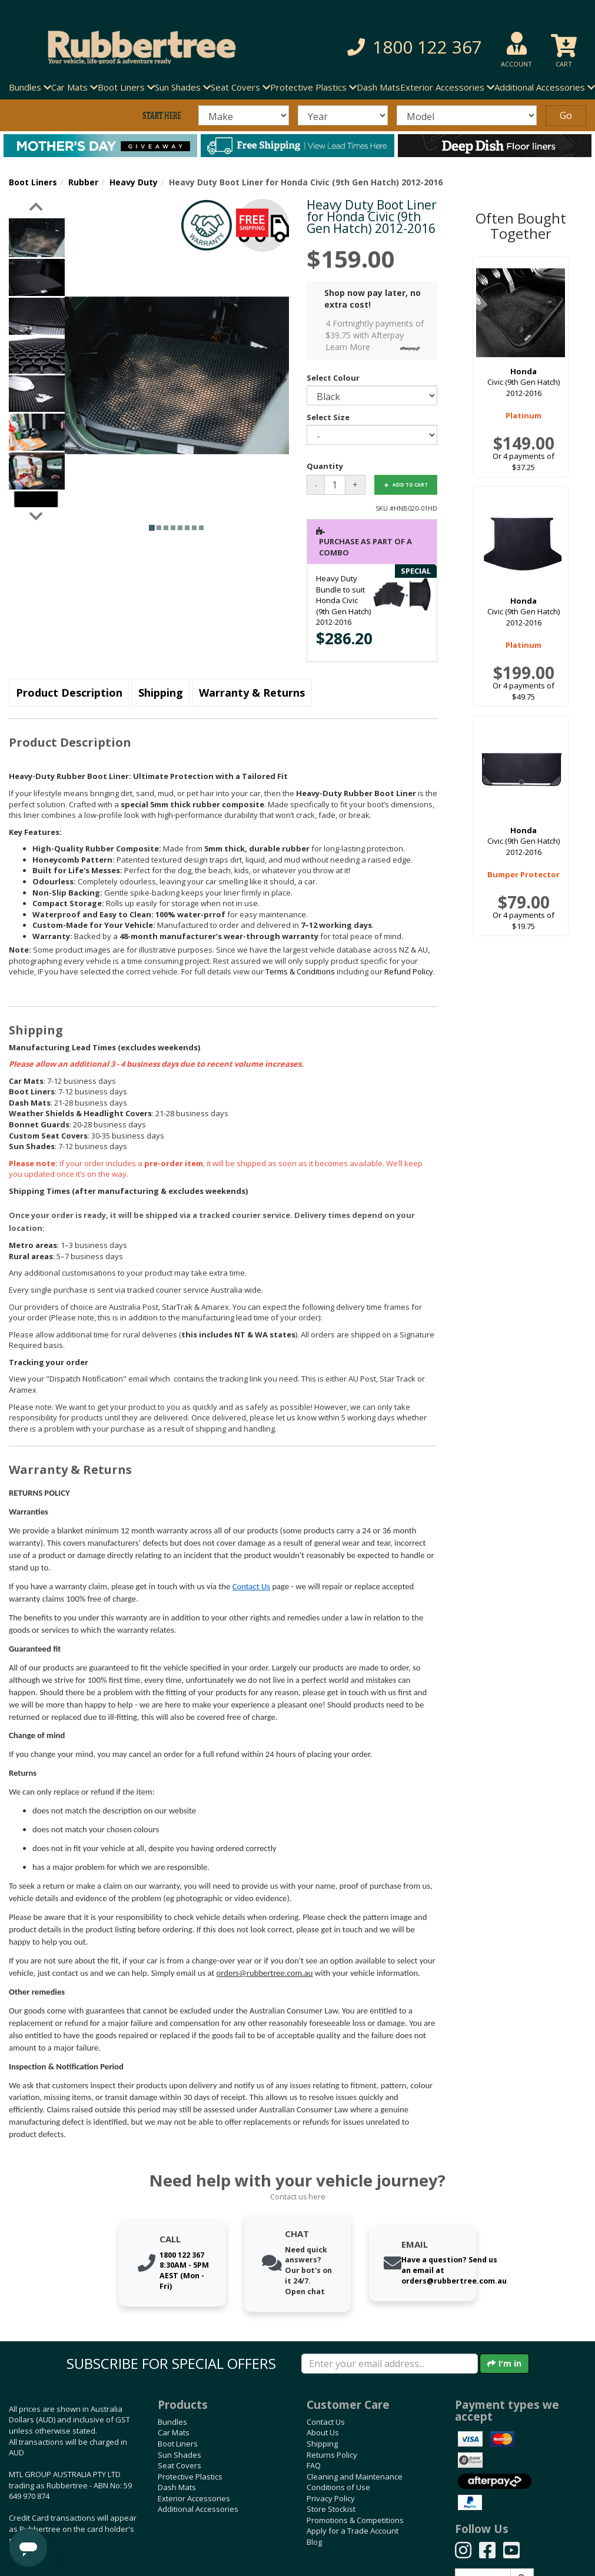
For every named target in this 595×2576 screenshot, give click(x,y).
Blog (314, 2542)
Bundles (172, 2422)
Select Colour (333, 377)
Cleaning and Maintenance (355, 2476)
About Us (323, 2432)
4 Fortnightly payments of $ (376, 336)
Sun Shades (179, 2454)
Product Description (69, 692)
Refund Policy (408, 971)
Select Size (328, 417)
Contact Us (251, 1586)
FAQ (314, 2465)
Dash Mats (378, 87)
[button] (411, 47)
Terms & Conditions (300, 971)
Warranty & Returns (252, 692)
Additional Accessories (198, 2509)
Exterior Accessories (194, 2498)
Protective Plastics (190, 2476)
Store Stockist (331, 2509)
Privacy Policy (331, 2498)
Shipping (160, 692)
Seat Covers (179, 2465)
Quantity (325, 466)
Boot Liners (33, 182)
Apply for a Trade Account (352, 2530)
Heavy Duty (133, 182)
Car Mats (174, 2432)
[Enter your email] (389, 2364)
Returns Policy (332, 2454)
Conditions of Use (338, 2487)
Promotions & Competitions (355, 2520)
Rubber (83, 182)
